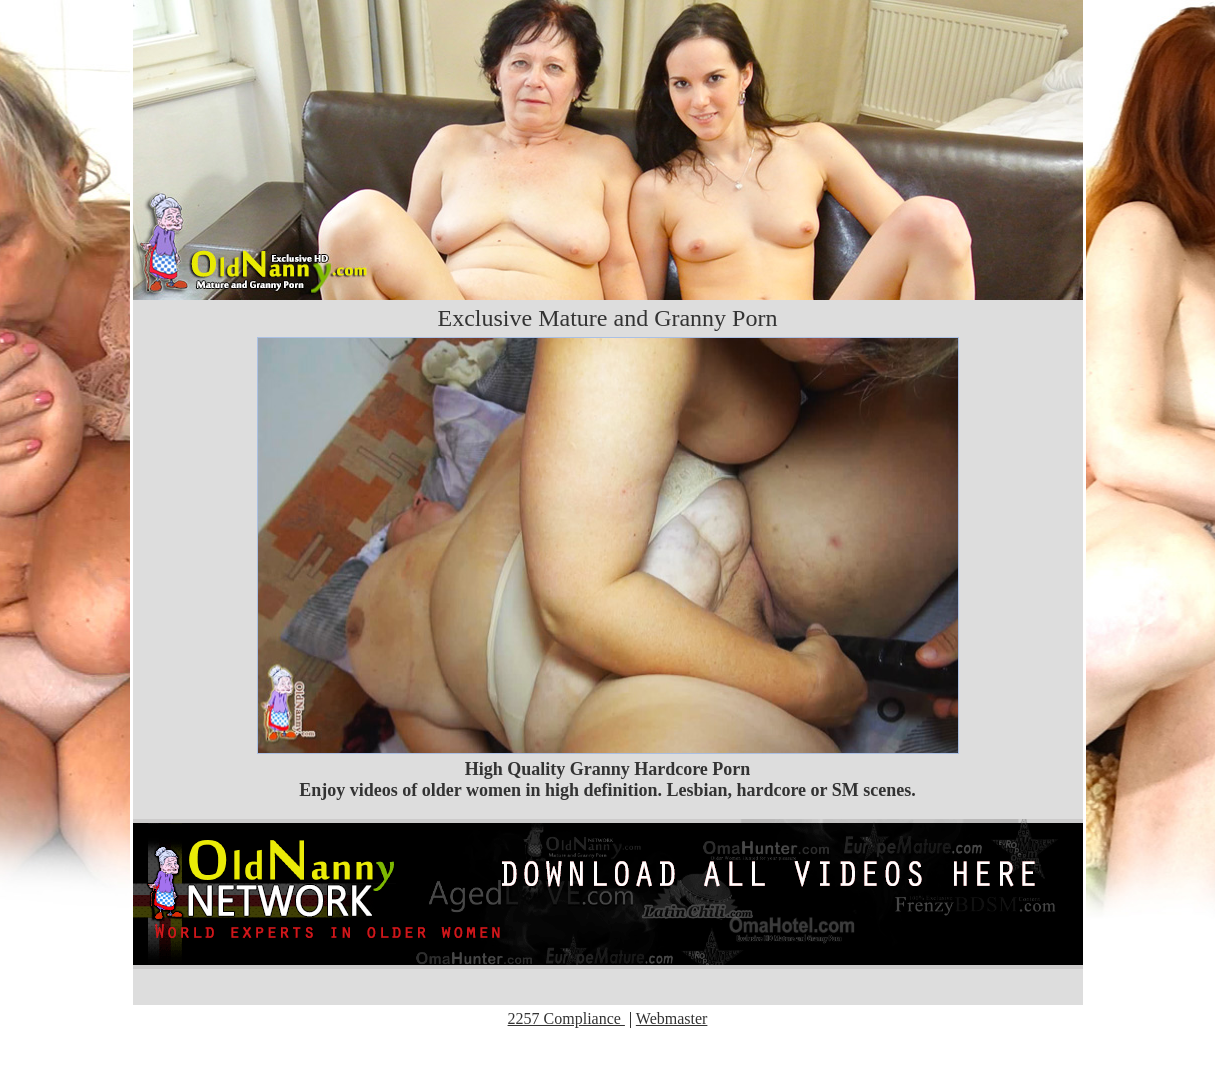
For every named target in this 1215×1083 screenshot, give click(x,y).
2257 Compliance (566, 1018)
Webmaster (672, 1018)
